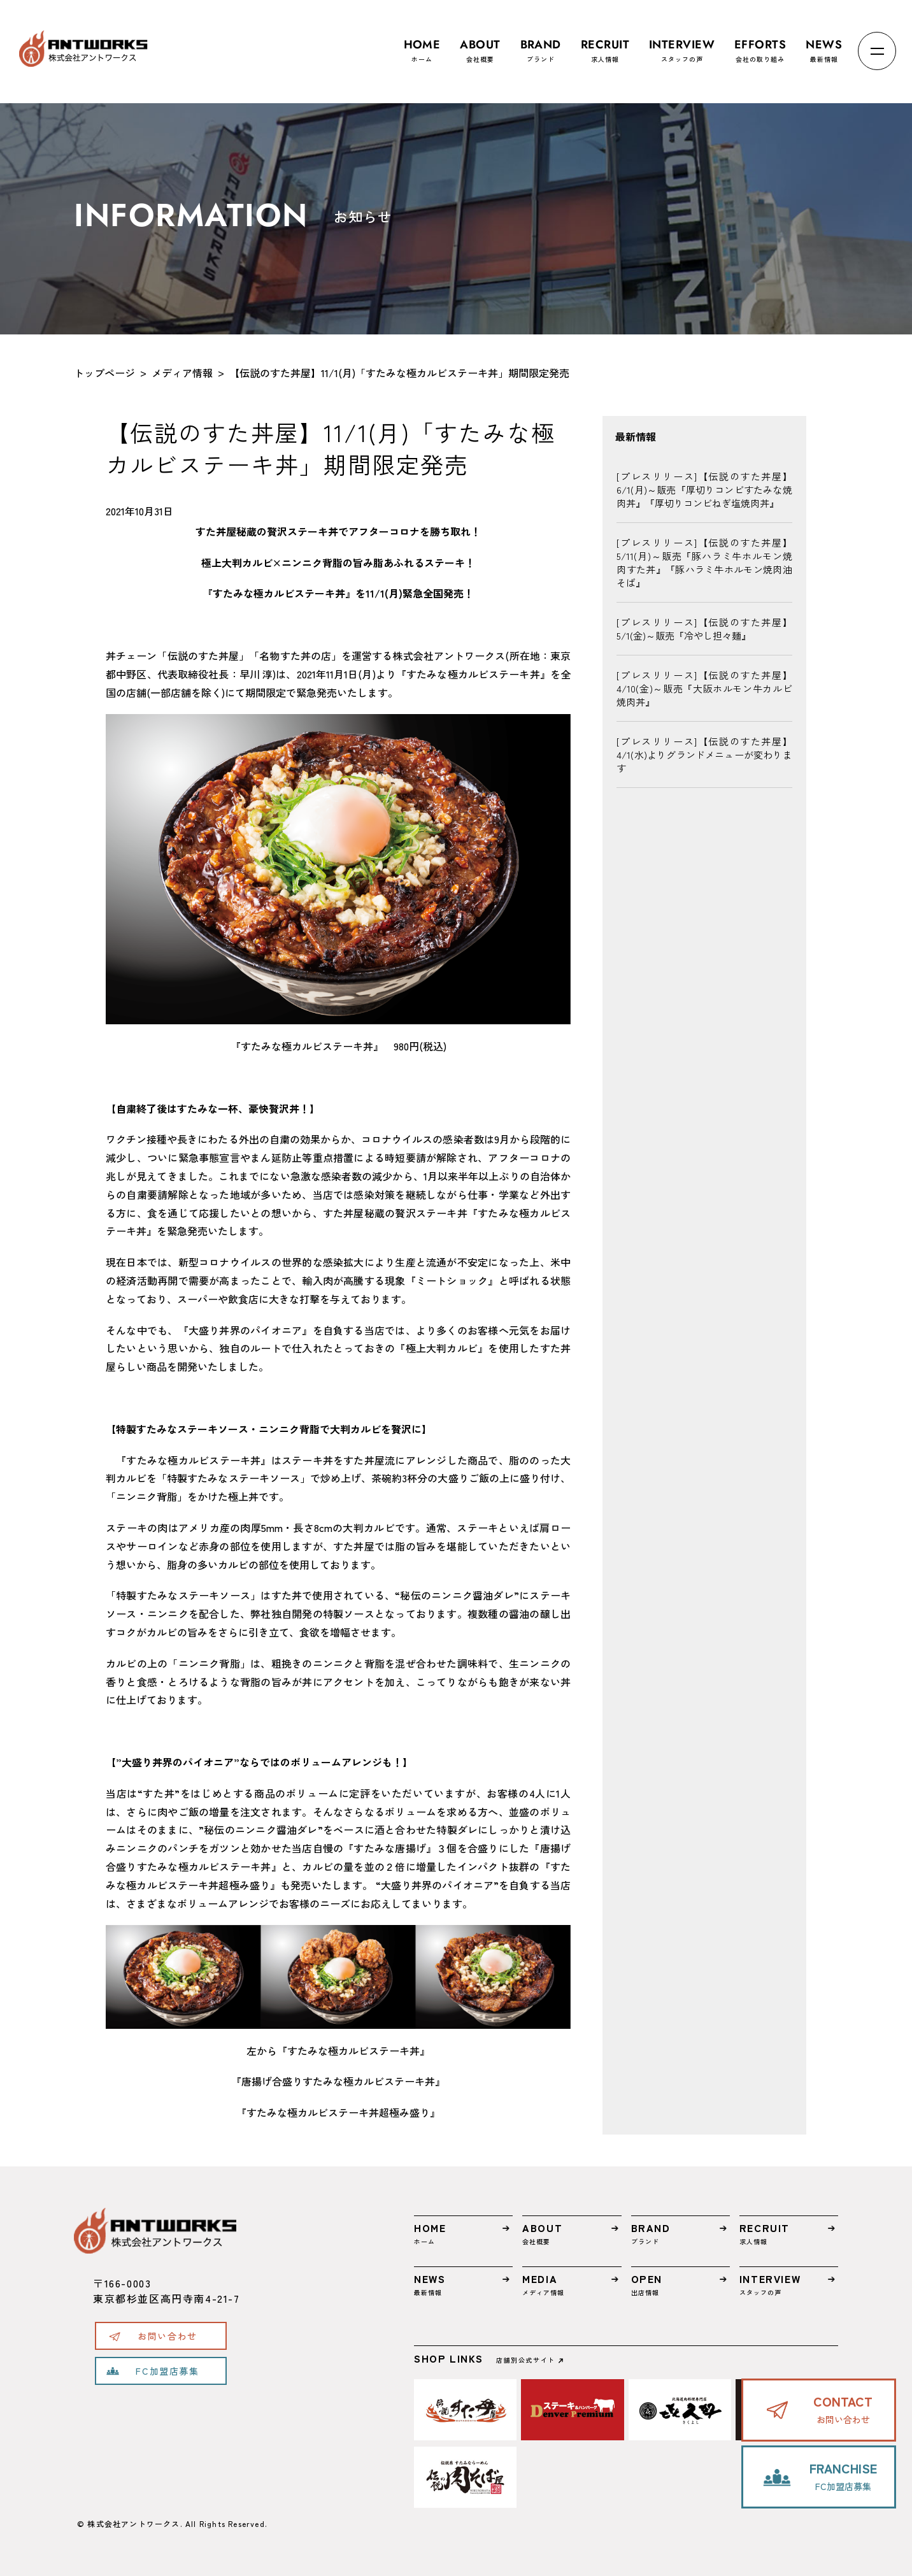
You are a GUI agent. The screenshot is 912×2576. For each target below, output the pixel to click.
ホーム (422, 45)
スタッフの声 (682, 45)
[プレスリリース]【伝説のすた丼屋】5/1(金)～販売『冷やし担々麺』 (704, 628)
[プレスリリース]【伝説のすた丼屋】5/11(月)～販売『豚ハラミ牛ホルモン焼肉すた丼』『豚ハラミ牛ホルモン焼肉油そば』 (704, 562)
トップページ (104, 372)
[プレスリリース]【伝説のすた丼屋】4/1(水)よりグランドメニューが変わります (704, 754)
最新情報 (824, 45)
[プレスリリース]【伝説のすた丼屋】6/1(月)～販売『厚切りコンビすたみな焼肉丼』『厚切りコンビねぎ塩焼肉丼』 (704, 489)
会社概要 (480, 45)
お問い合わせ (167, 2335)
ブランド (540, 45)
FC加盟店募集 (167, 2371)
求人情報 (605, 45)
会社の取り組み (760, 45)
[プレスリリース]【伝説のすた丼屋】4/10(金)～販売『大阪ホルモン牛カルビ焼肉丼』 (704, 688)
